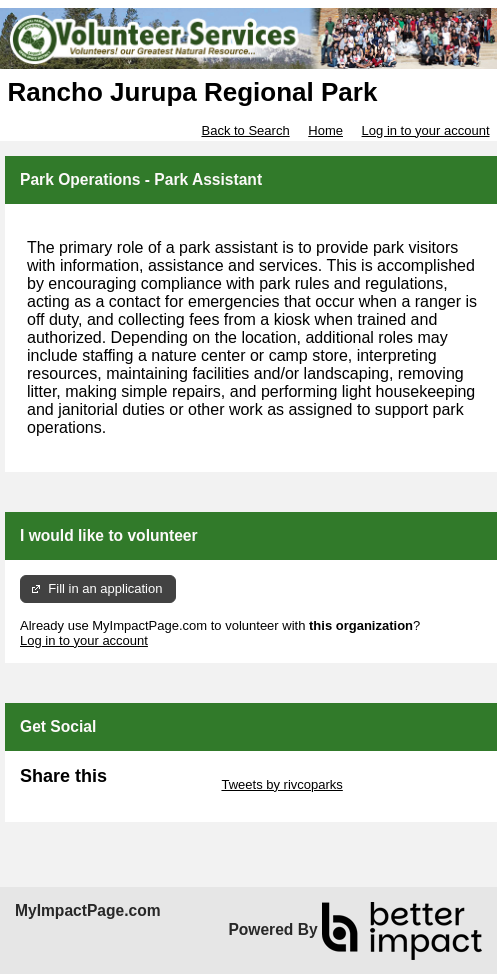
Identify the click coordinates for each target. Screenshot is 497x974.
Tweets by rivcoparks (281, 784)
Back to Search (245, 130)
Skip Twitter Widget (162, 784)
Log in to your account (426, 130)
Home (325, 130)
